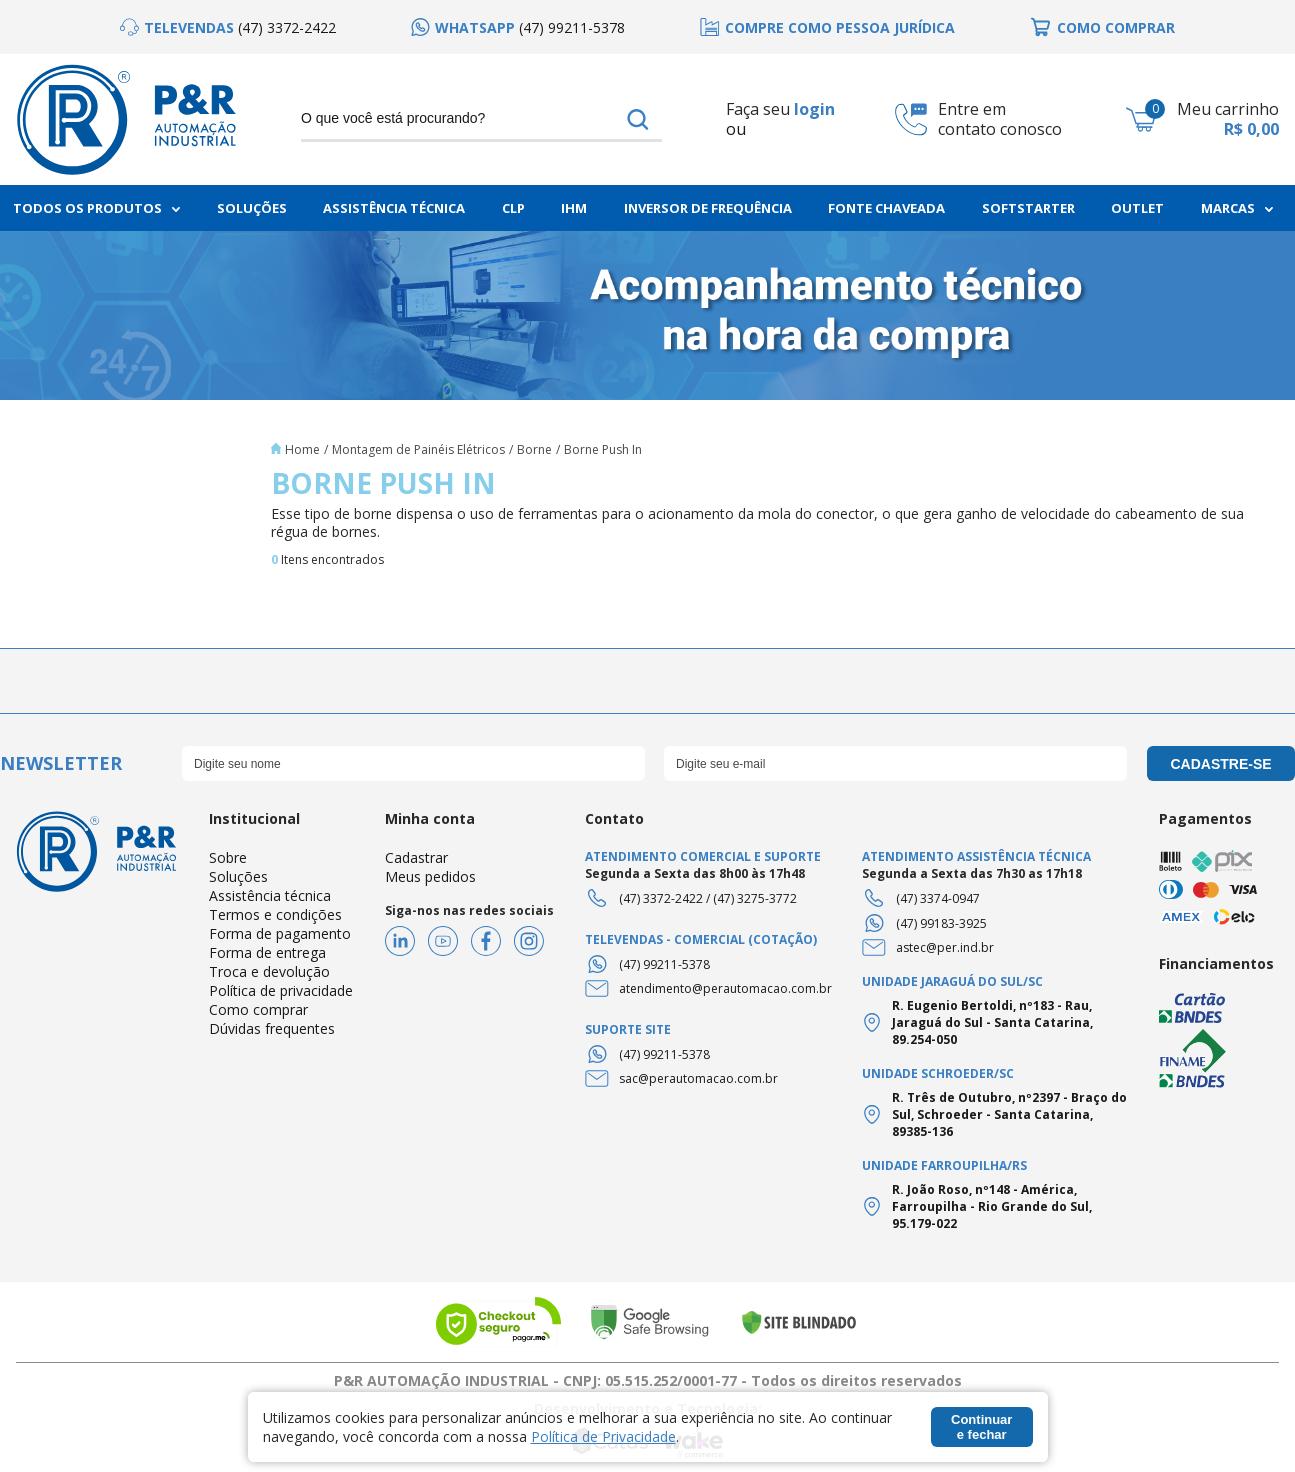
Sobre (228, 857)
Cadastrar (416, 857)
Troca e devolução (269, 971)
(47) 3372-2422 (661, 898)
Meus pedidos (430, 876)
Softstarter (1028, 208)
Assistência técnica (270, 895)
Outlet (1137, 208)
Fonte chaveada (886, 208)
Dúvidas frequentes (272, 1028)
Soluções (252, 208)
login (814, 109)
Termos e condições (275, 914)
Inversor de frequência (708, 208)
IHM (574, 208)
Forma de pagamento (280, 933)
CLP (513, 208)
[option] (228, 27)
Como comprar (258, 1009)
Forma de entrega (267, 952)
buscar (638, 119)
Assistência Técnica (394, 208)
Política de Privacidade (603, 1436)
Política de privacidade (281, 990)
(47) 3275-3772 (755, 898)
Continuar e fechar (981, 1427)
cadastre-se (1220, 764)
